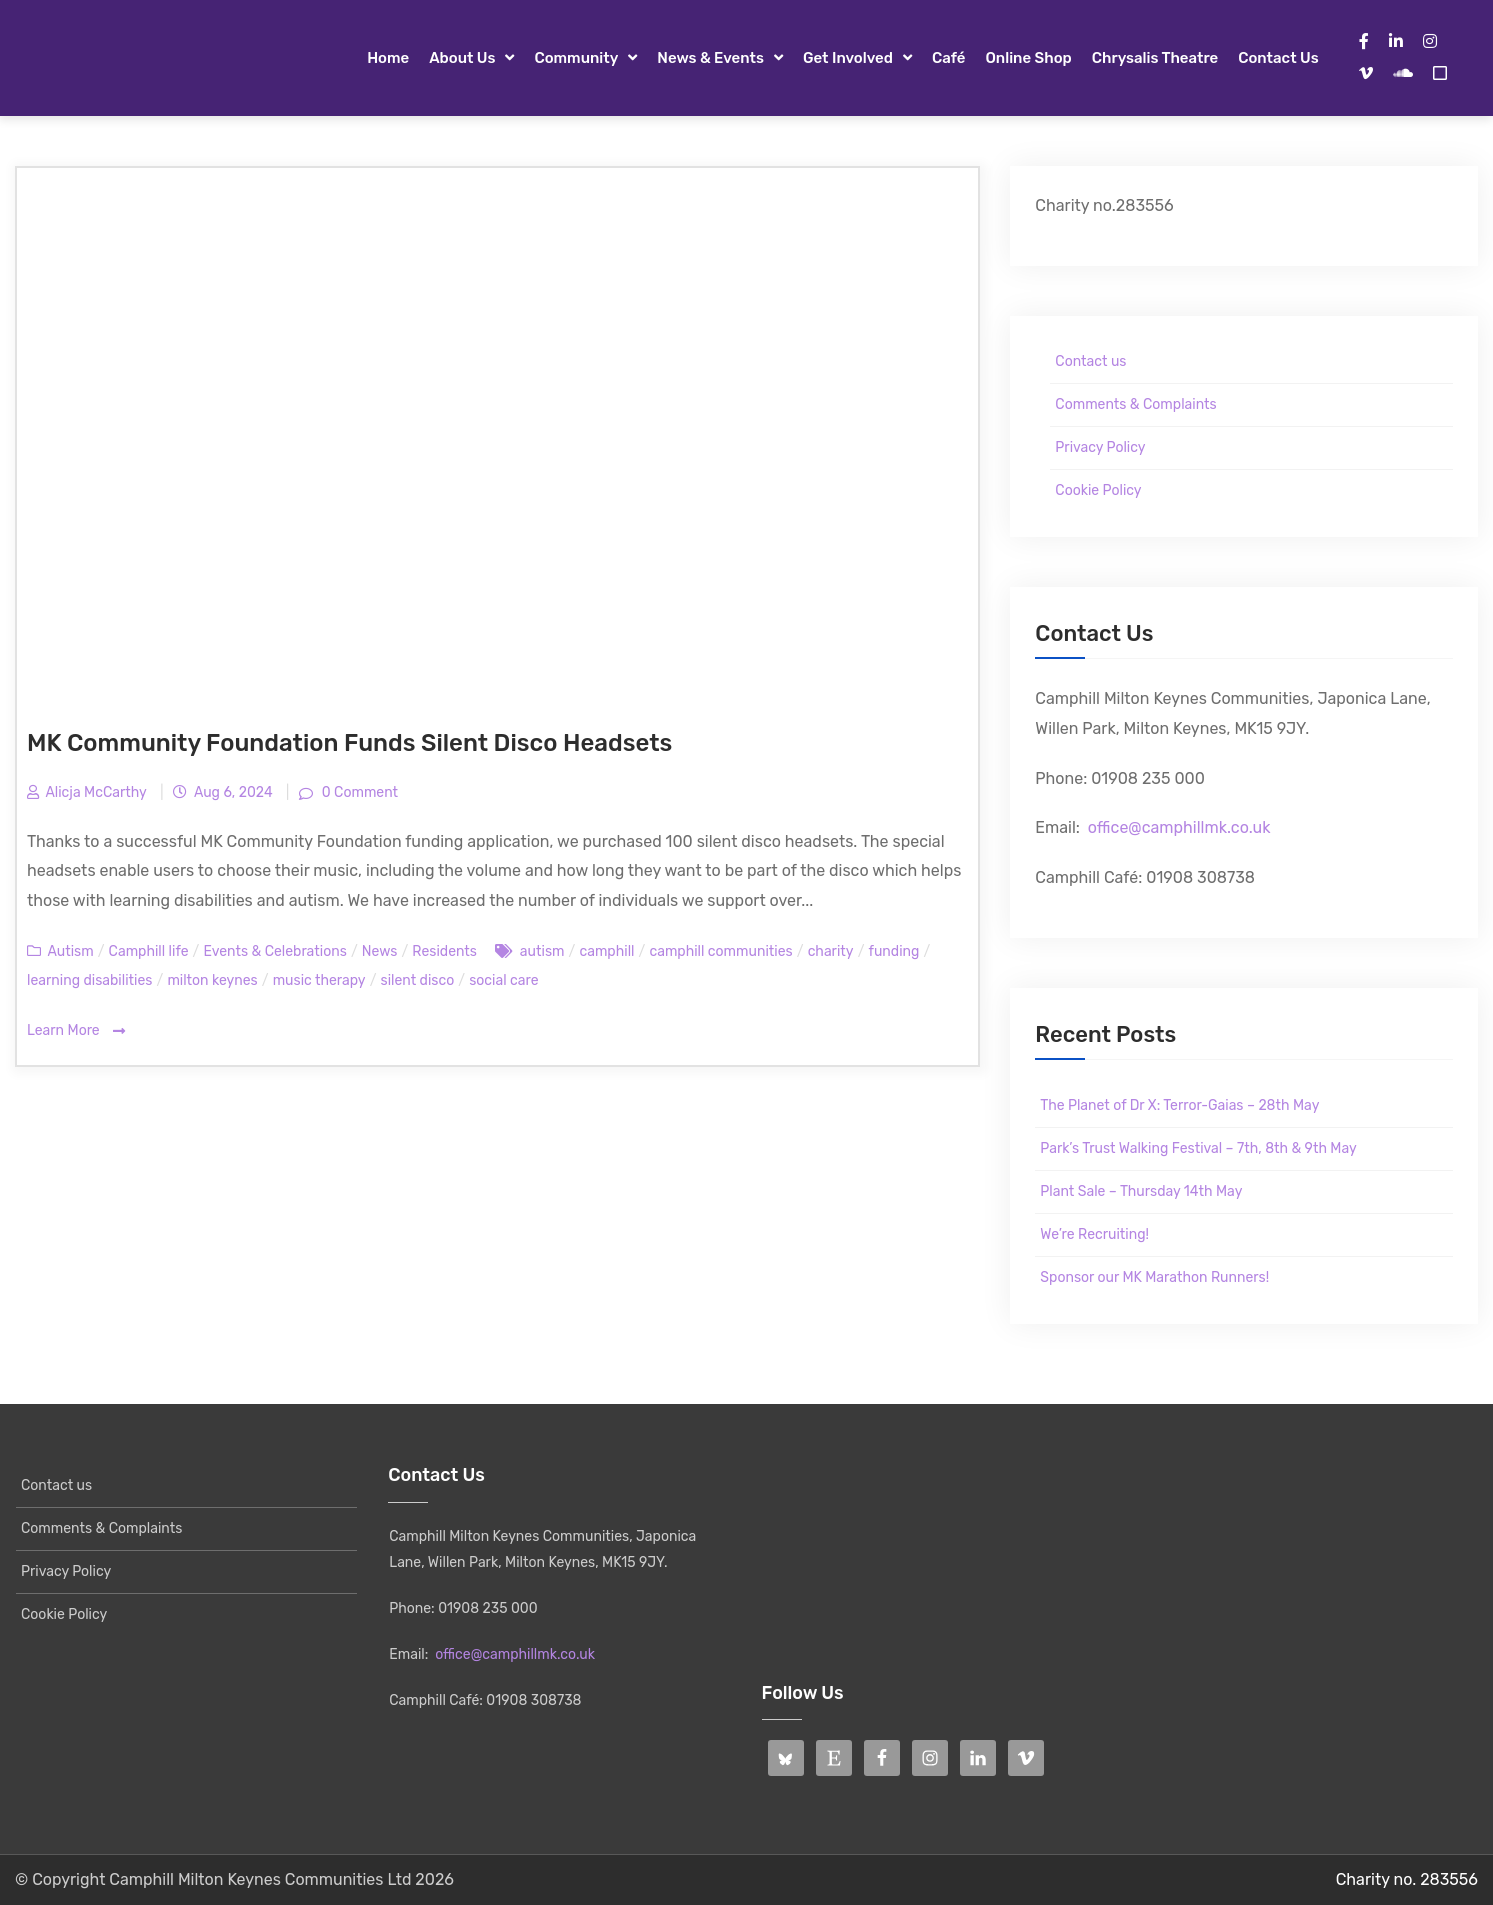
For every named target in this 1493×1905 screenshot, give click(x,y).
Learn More (76, 1031)
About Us (462, 58)
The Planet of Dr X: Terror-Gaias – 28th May (1179, 1105)
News (380, 951)
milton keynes (212, 980)
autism (542, 951)
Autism (70, 951)
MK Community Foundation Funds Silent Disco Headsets (349, 743)
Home (388, 58)
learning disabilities (89, 980)
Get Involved (848, 58)
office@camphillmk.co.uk (1179, 827)
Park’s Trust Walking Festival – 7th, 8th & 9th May (1198, 1148)
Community (576, 58)
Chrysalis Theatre (1155, 58)
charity (831, 951)
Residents (444, 951)
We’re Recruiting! (1094, 1234)
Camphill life (149, 951)
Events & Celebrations (274, 951)
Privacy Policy (1100, 447)
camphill (606, 951)
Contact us (1278, 58)
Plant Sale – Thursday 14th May (1141, 1191)
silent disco (418, 980)
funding (894, 951)
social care (503, 980)
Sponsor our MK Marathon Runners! (1154, 1277)
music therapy (319, 980)
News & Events (710, 58)
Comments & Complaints (1135, 404)
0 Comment (358, 792)
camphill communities (720, 951)
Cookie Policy (1098, 490)
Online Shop (1028, 58)
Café (949, 58)
